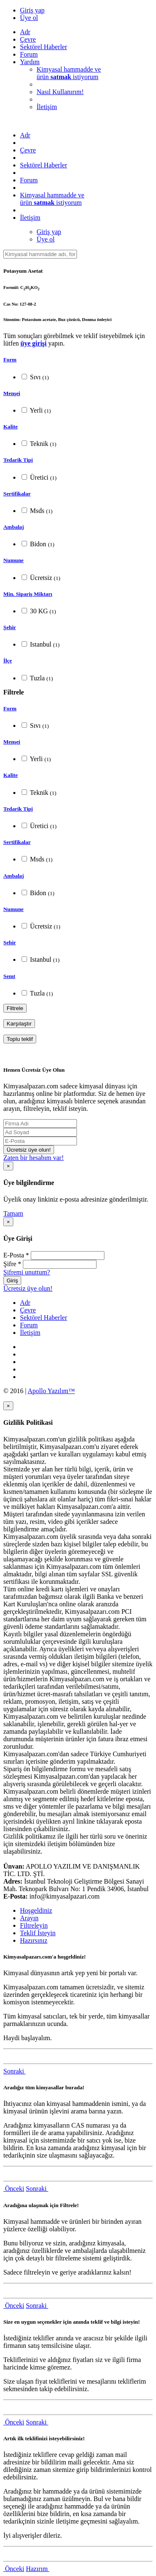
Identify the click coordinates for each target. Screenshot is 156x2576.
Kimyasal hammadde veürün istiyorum (69, 73)
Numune (13, 560)
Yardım (30, 61)
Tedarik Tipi (18, 460)
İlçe (7, 660)
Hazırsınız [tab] (33, 1940)
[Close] (8, 1166)
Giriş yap (32, 10)
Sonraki (14, 2071)
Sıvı (35, 377)
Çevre (28, 39)
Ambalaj (13, 527)
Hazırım (37, 2568)
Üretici (39, 477)
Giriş (12, 1280)
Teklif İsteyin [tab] (38, 1932)
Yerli (36, 410)
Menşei (11, 393)
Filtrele (15, 1008)
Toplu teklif (20, 1039)
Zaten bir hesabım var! (33, 1157)
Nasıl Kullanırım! (60, 91)
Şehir (9, 627)
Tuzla (37, 678)
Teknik (39, 443)
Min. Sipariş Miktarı (27, 594)
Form (10, 359)
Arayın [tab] (29, 1917)
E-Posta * (16, 1255)
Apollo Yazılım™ (50, 1390)
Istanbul (40, 644)
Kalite (10, 426)
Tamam (13, 1213)
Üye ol (29, 17)
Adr (25, 31)
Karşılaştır (19, 1023)
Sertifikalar (17, 493)
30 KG (39, 611)
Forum (29, 54)
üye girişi (33, 343)
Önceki (13, 2188)
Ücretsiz (41, 577)
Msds (37, 510)
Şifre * (12, 1263)
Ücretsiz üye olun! (29, 1150)
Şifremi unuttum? (26, 1272)
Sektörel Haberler (43, 46)
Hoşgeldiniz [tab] (36, 1910)
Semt (9, 976)
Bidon (38, 544)
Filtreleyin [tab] (34, 1925)
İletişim (47, 106)
